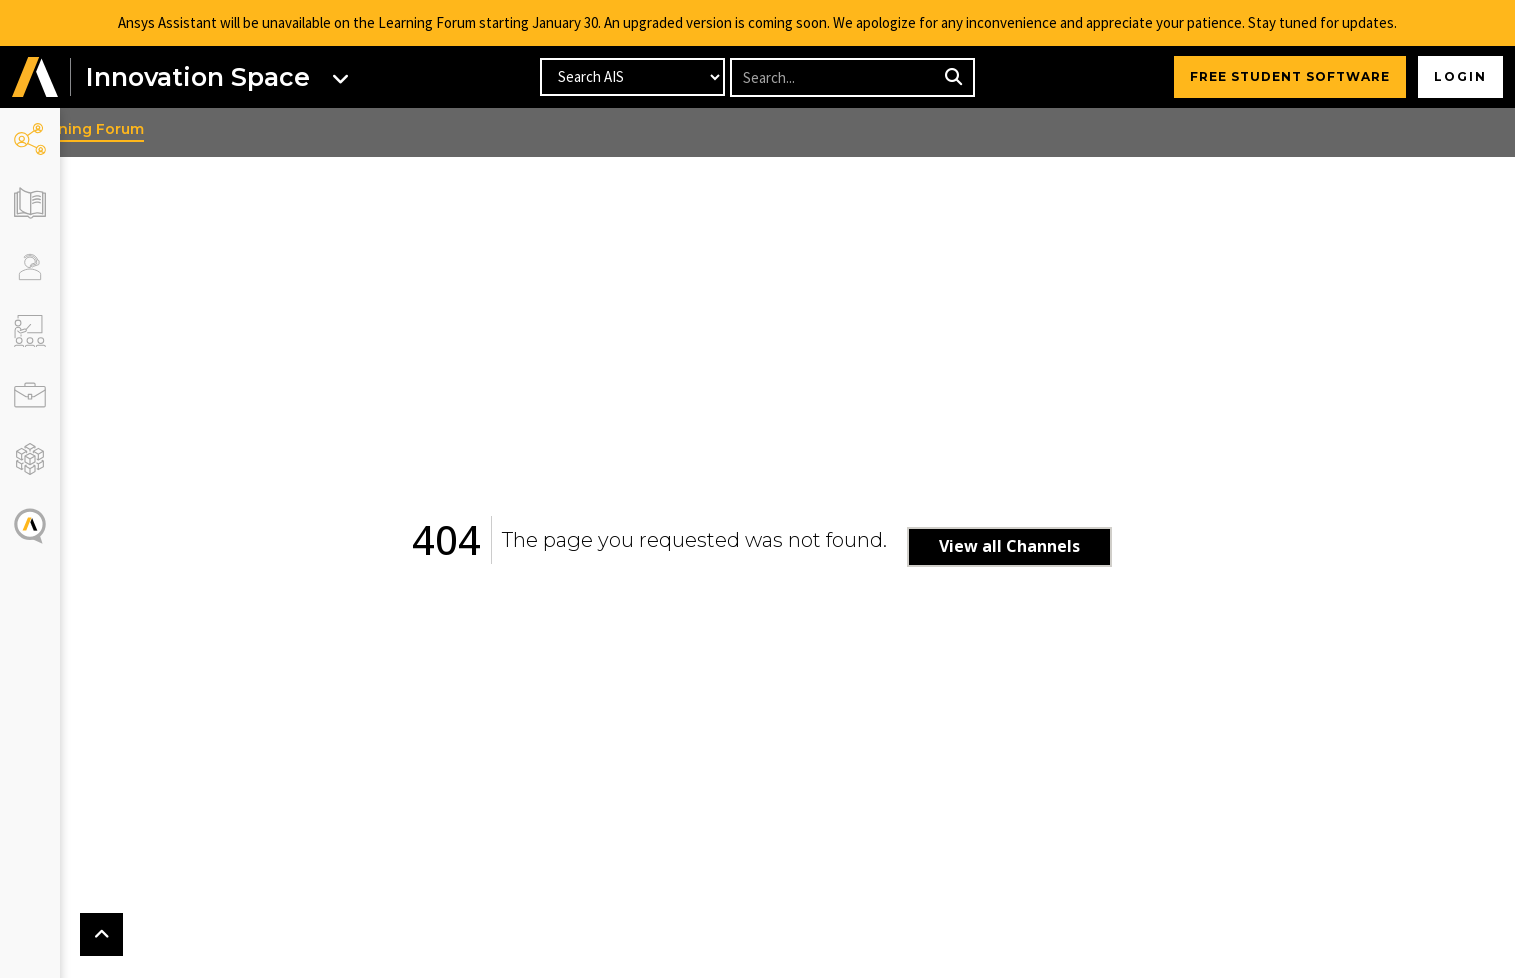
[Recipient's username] (834, 77)
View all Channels (1035, 546)
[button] (35, 77)
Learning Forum (134, 129)
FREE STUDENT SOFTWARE (1290, 76)
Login (1460, 76)
